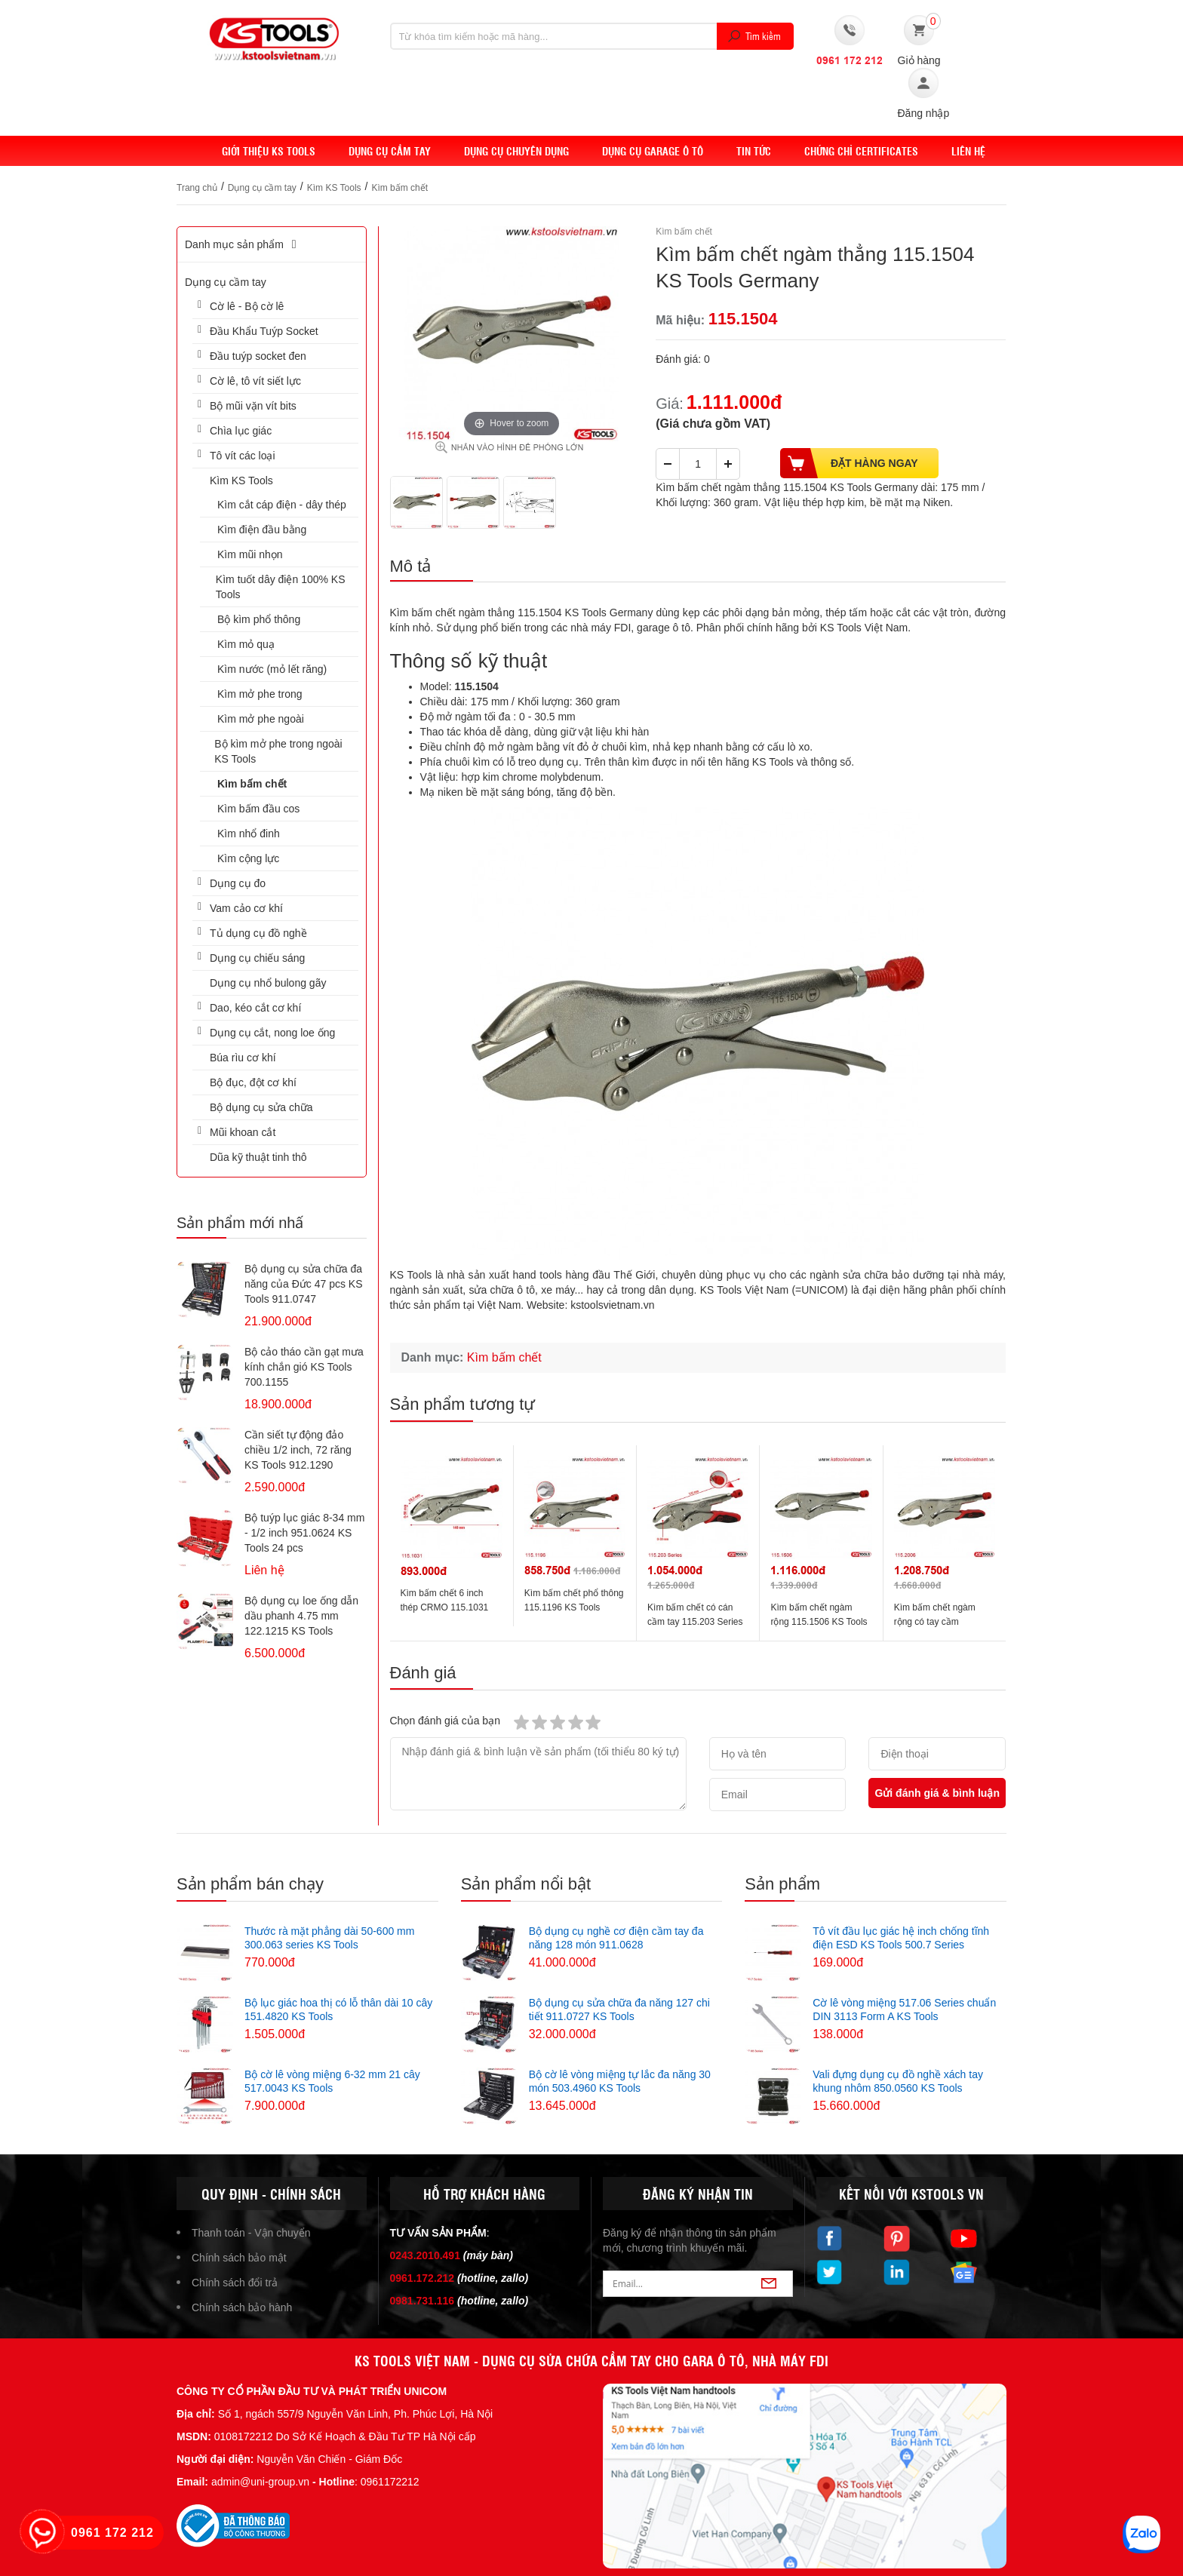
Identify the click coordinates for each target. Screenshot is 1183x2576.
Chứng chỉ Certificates (861, 151)
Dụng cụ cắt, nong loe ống (272, 1033)
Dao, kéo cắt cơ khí (255, 1008)
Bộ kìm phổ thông (258, 619)
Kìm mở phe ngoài (260, 719)
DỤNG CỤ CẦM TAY (390, 151)
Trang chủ (197, 188)
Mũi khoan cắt (242, 1132)
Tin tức (753, 151)
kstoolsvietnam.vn (612, 1305)
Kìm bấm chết (399, 188)
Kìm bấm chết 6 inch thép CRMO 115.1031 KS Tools (445, 1607)
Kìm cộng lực (248, 858)
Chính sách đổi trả (235, 2283)
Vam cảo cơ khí (246, 908)
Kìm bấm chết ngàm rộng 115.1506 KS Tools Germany (818, 1621)
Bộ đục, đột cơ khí (253, 1082)
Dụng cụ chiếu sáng (257, 958)
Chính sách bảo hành (242, 2307)
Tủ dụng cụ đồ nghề (258, 933)
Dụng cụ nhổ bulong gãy (268, 983)
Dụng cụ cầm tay (262, 188)
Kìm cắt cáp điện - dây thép (281, 505)
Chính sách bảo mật (239, 2258)
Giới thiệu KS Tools (268, 151)
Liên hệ (968, 151)
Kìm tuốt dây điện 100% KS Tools (281, 586)
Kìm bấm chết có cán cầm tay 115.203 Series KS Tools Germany (694, 1621)
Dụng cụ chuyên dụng (516, 151)
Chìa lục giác (241, 431)
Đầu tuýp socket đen (258, 356)
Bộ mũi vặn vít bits (253, 406)
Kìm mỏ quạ (246, 644)
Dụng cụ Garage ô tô (652, 151)
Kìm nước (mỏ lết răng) (272, 669)
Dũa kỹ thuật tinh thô (258, 1157)
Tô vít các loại (242, 456)
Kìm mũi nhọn (250, 554)
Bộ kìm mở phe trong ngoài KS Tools (278, 751)
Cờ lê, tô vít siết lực (255, 381)
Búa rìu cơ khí (243, 1058)
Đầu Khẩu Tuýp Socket (264, 331)
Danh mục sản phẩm (243, 244)
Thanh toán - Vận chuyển (251, 2233)
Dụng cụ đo (238, 883)
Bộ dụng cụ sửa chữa (261, 1107)
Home (191, 151)
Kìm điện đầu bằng (261, 529)
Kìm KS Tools (334, 188)
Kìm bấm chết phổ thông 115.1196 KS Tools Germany (574, 1607)
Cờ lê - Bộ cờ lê (247, 306)
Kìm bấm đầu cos (258, 809)
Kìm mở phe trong (260, 694)
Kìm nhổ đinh (248, 833)
